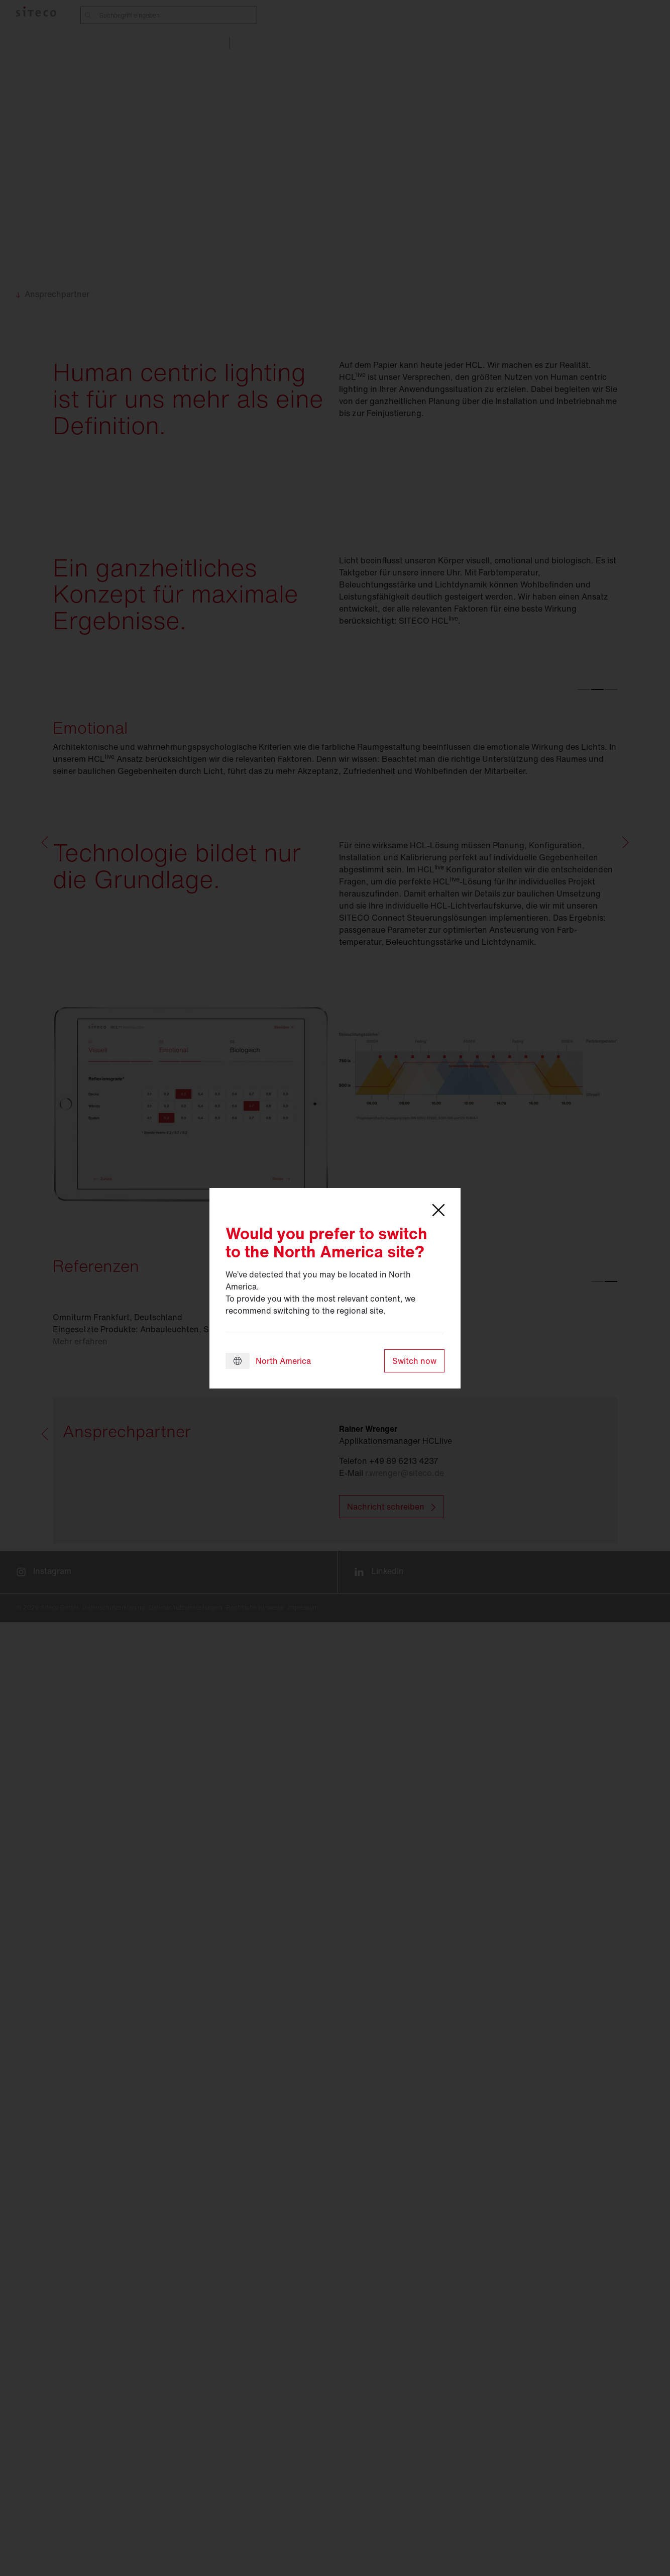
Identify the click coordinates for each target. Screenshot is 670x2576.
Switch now (414, 1361)
